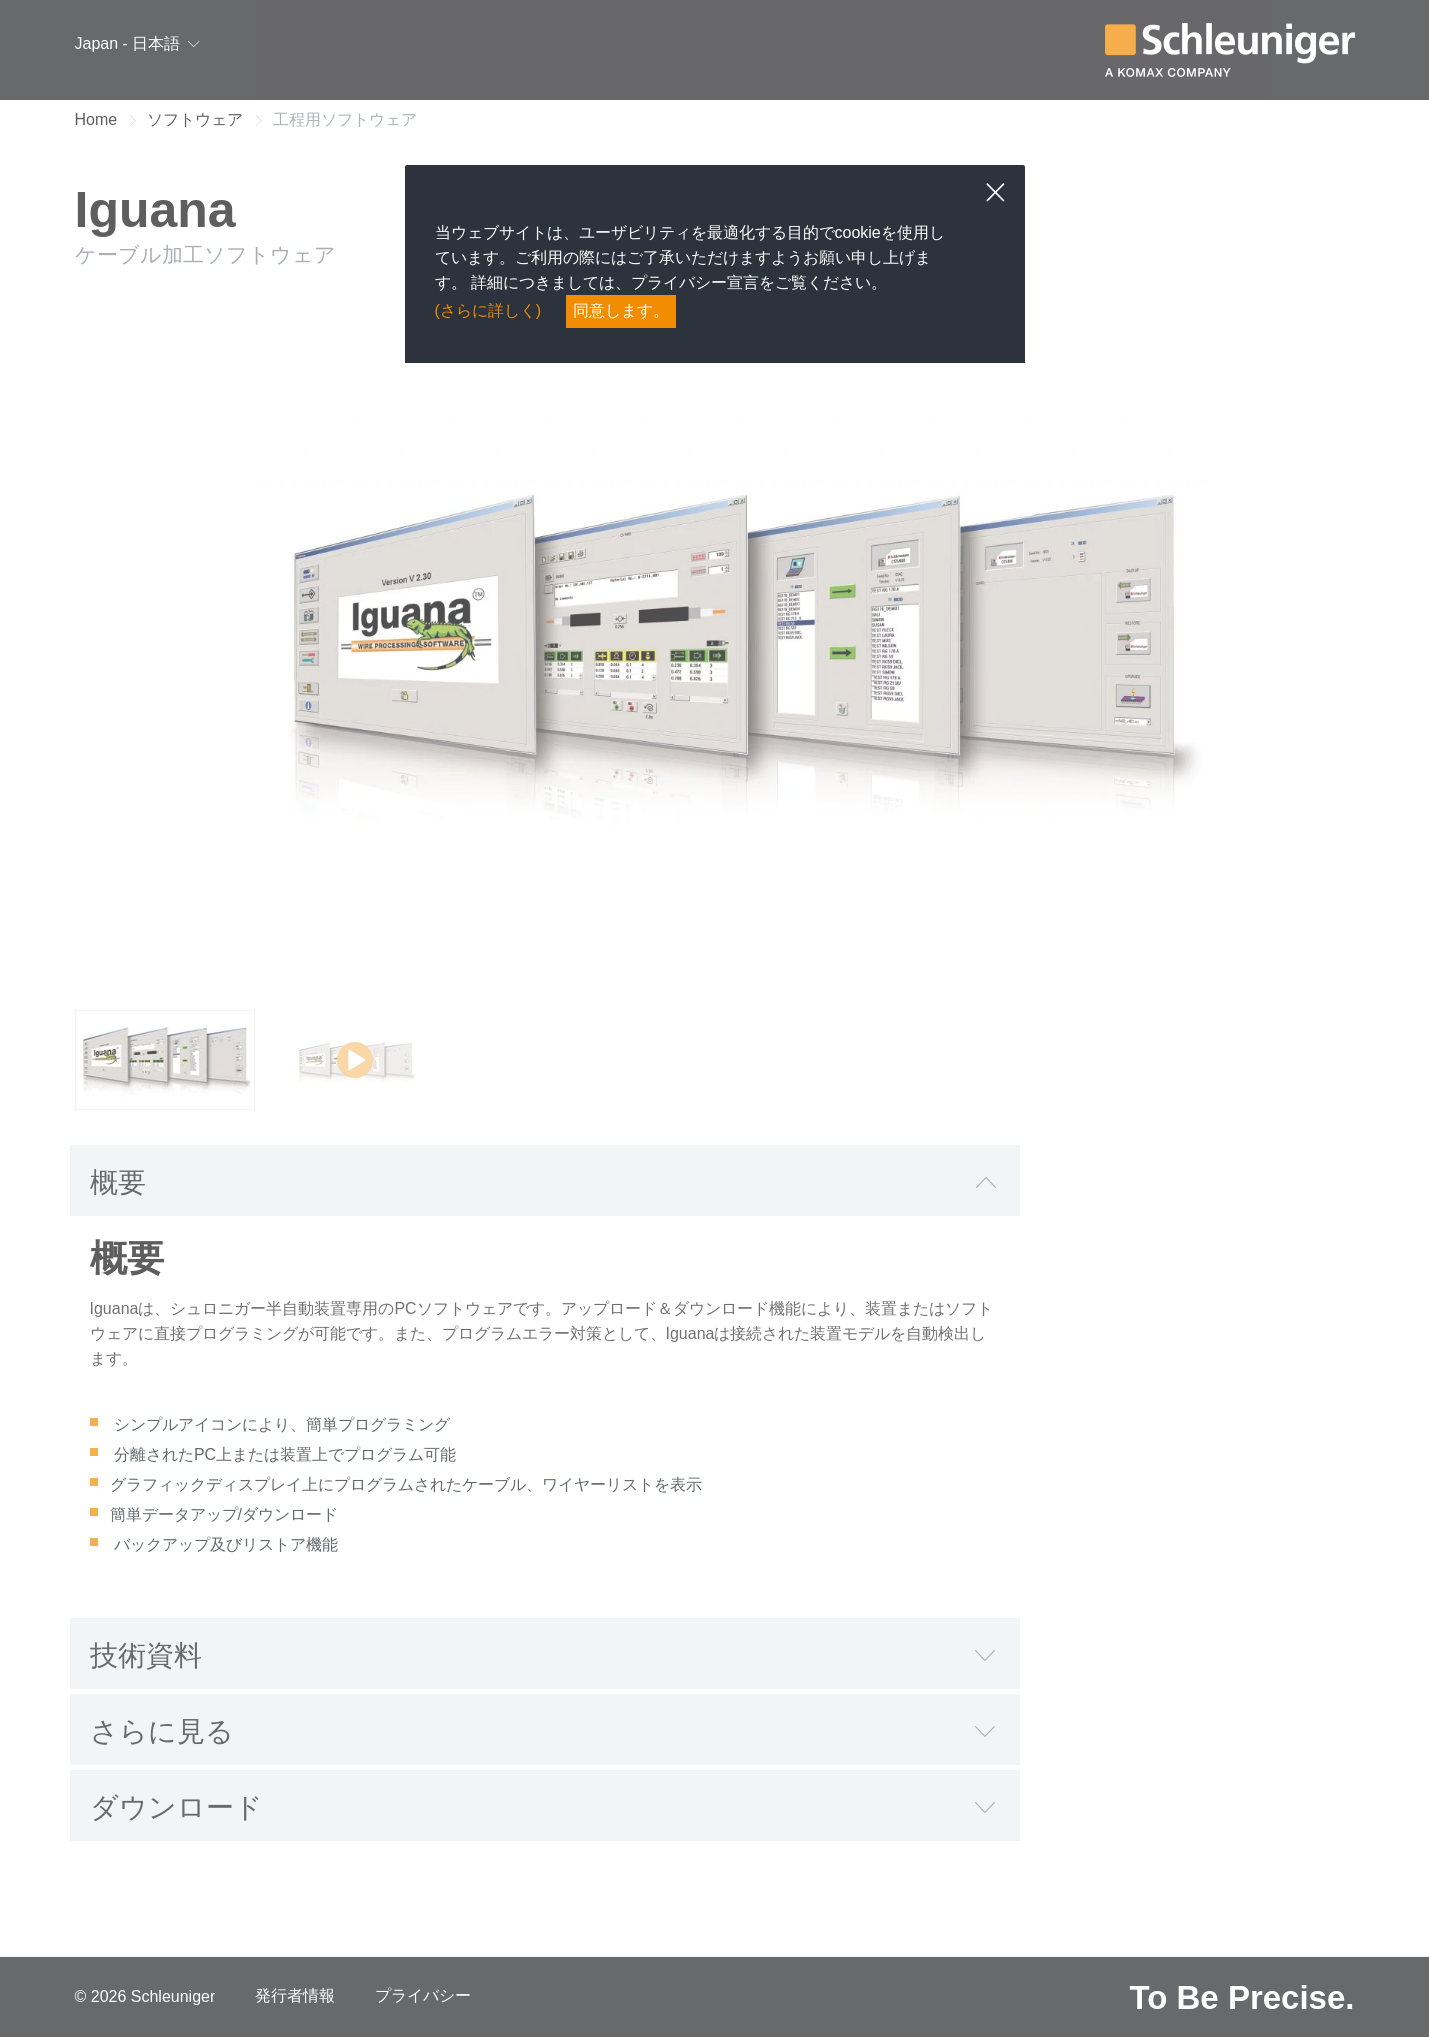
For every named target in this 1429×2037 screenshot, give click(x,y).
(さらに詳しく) (488, 310)
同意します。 (621, 310)
